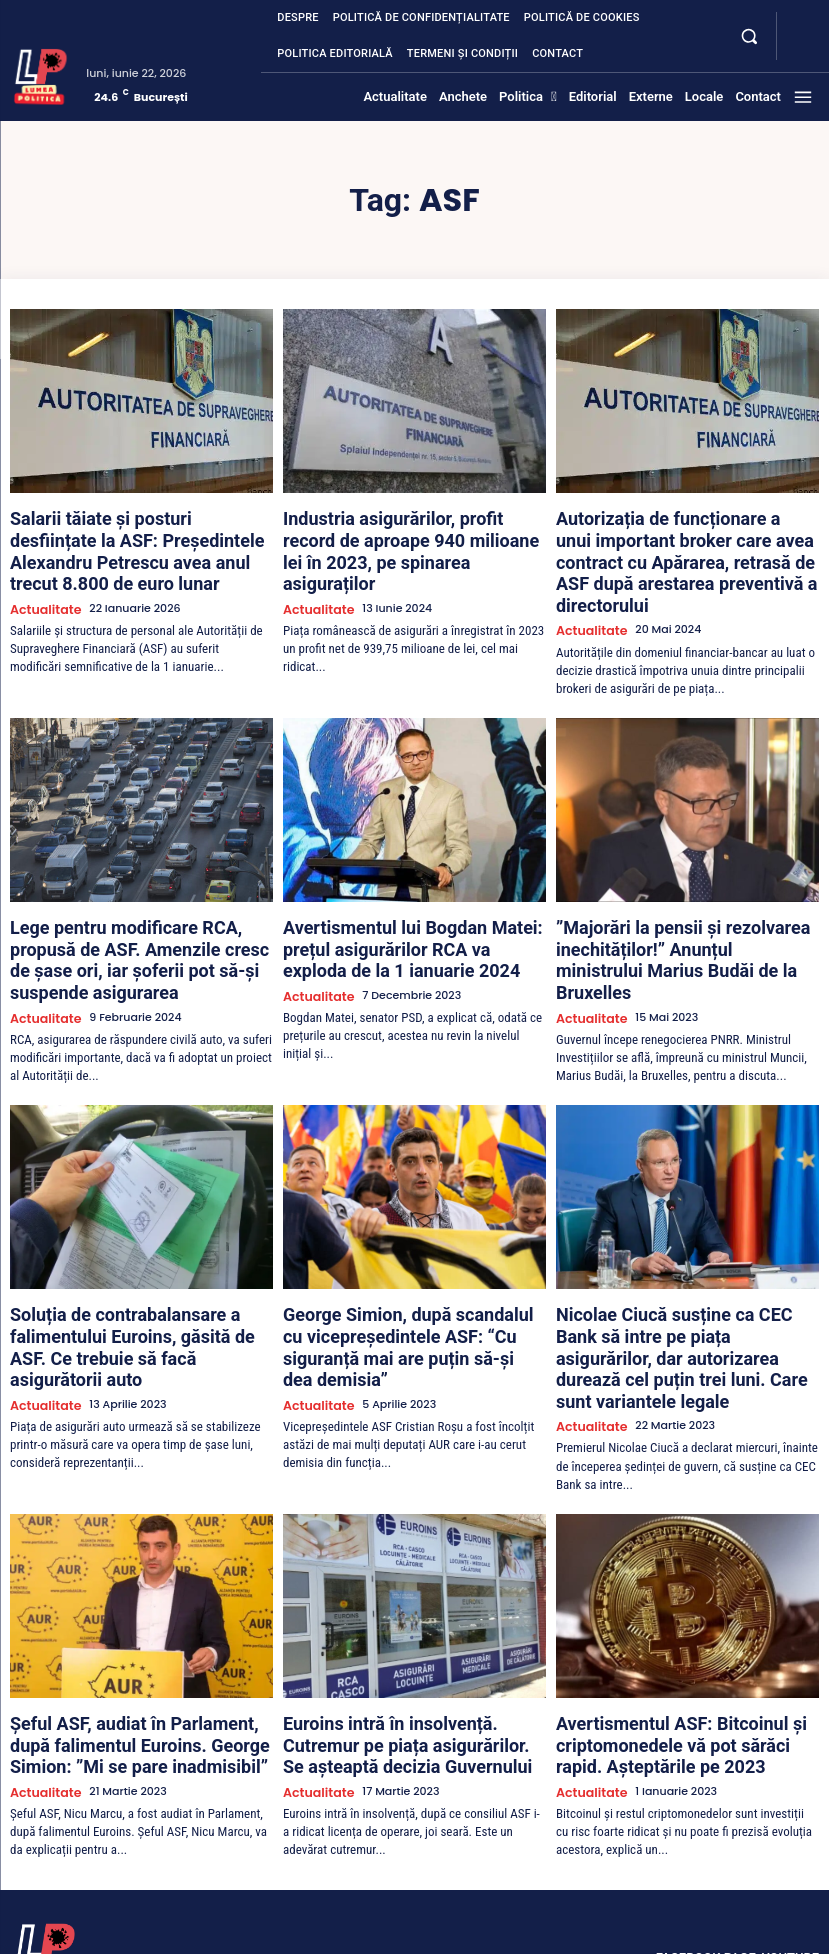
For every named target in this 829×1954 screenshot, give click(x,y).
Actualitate (41, 572)
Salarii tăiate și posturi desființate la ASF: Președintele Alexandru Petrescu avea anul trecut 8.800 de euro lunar (140, 533)
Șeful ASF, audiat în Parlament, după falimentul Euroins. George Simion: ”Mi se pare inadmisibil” (141, 1615)
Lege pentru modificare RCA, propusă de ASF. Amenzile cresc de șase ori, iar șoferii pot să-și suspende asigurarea (137, 899)
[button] (748, 35)
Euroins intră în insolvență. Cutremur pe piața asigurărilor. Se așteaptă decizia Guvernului (407, 1615)
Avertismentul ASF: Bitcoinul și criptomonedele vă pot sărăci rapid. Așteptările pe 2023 (667, 1615)
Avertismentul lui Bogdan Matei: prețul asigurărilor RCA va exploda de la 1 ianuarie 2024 (404, 899)
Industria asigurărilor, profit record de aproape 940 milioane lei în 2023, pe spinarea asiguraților (400, 533)
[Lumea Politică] (40, 74)
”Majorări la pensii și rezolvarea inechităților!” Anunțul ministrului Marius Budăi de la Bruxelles (683, 899)
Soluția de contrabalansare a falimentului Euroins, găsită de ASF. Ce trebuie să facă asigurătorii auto (140, 1249)
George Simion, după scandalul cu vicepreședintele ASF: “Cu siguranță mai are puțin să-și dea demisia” (409, 1249)
